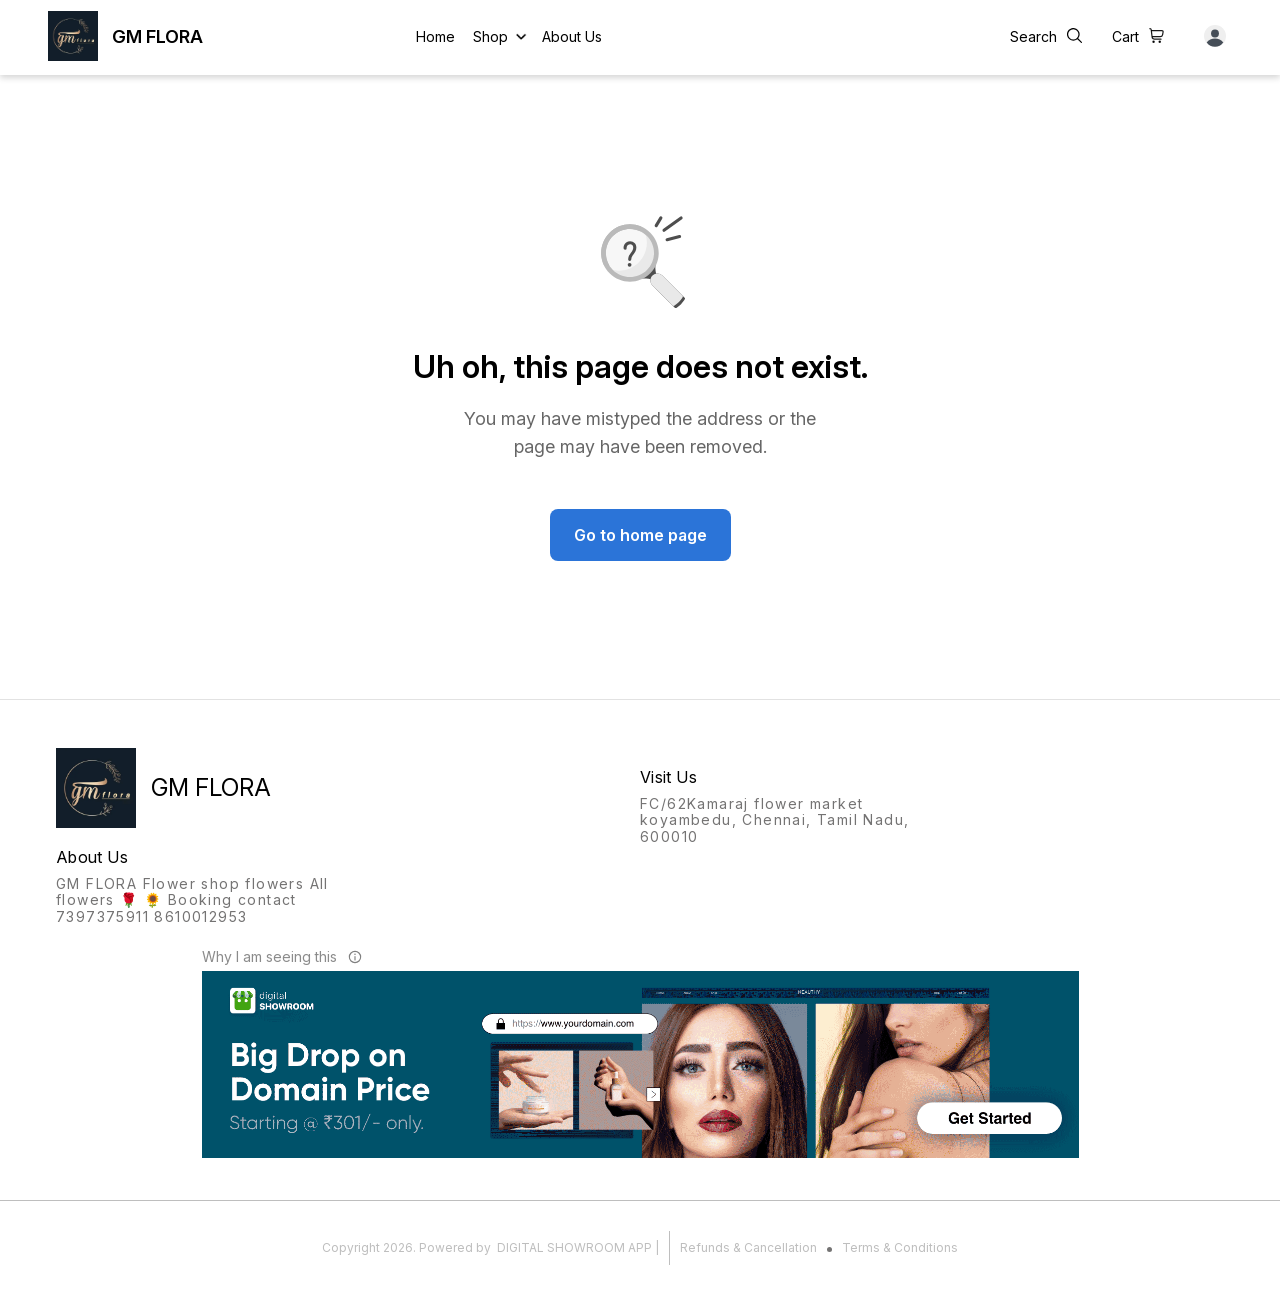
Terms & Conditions (900, 1247)
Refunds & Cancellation (748, 1247)
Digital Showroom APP (574, 1247)
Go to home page (640, 535)
